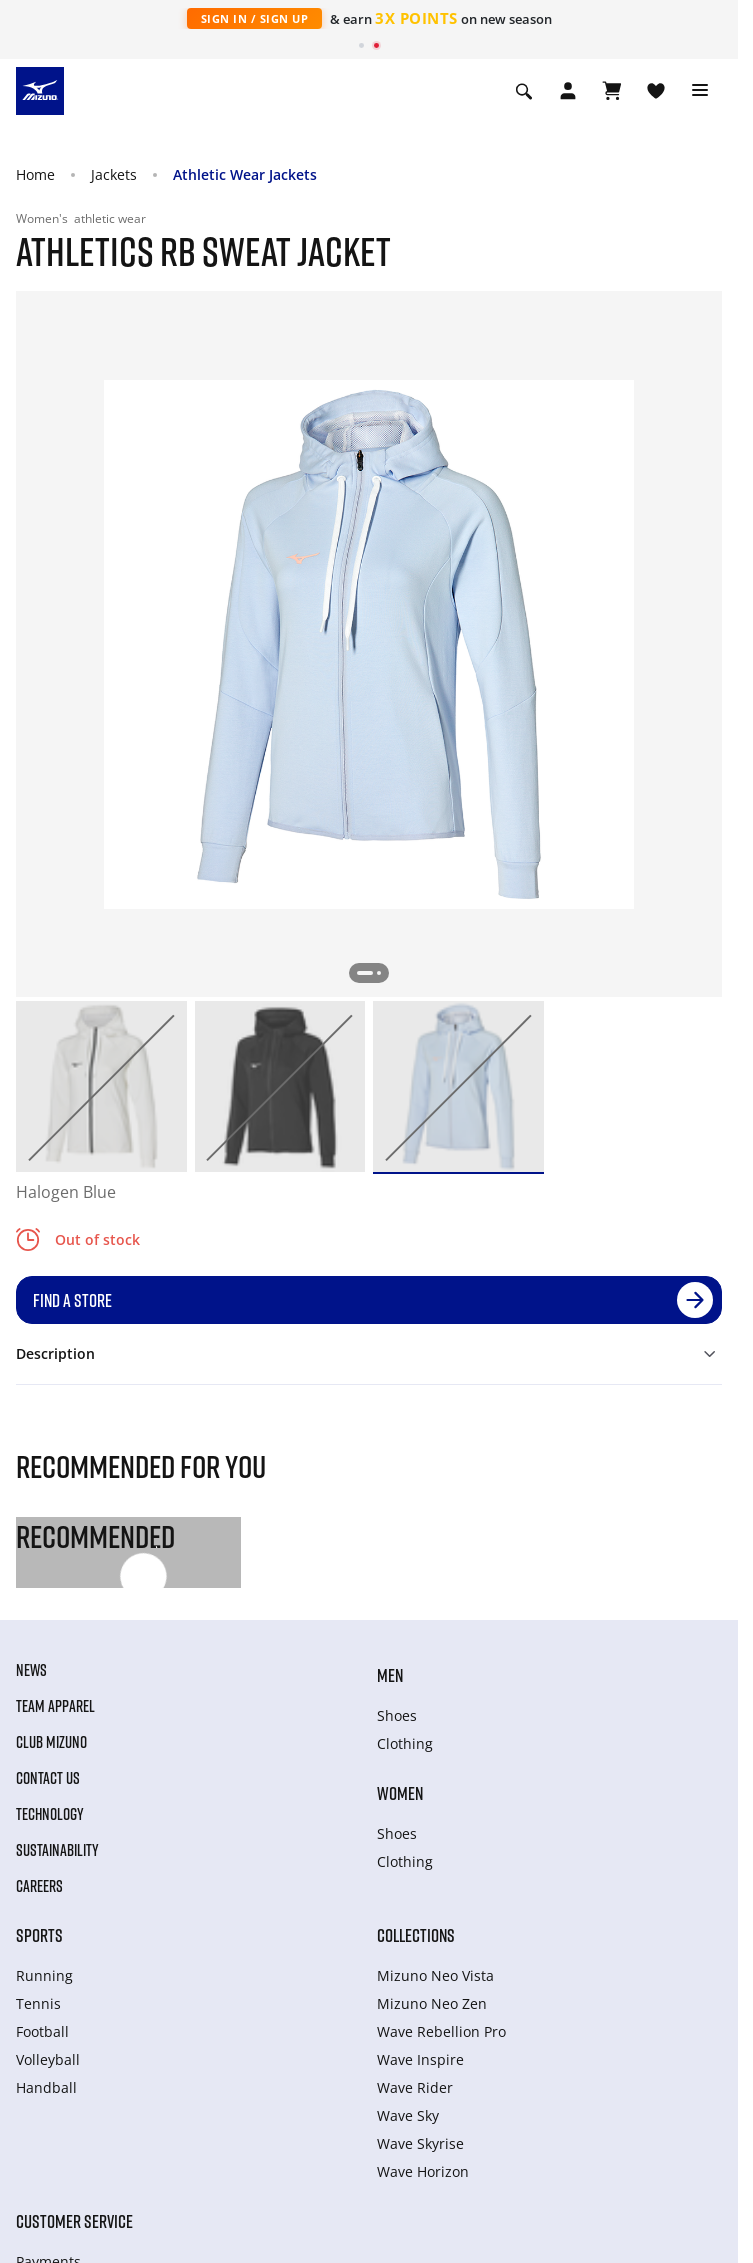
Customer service (74, 2221)
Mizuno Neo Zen (432, 2003)
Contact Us (48, 1778)
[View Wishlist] (656, 91)
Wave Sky (408, 2115)
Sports (39, 1935)
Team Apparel (55, 1706)
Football (42, 2031)
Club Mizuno (51, 1742)
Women (400, 1793)
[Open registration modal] (568, 91)
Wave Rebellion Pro (441, 2031)
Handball (46, 2087)
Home (35, 174)
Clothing (405, 1743)
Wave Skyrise (420, 2143)
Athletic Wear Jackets (245, 174)
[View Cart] (612, 91)
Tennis (38, 2003)
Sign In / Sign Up (255, 18)
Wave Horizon (423, 2171)
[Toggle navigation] (700, 91)
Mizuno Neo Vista (435, 1975)
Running (44, 1975)
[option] (101, 1086)
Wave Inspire (420, 2059)
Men (390, 1675)
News (31, 1670)
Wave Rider (415, 2087)
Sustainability (57, 1850)
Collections (416, 1935)
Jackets (114, 174)
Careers (39, 1886)
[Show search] (524, 91)
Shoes (397, 1715)
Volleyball (48, 2059)
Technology (50, 1814)
